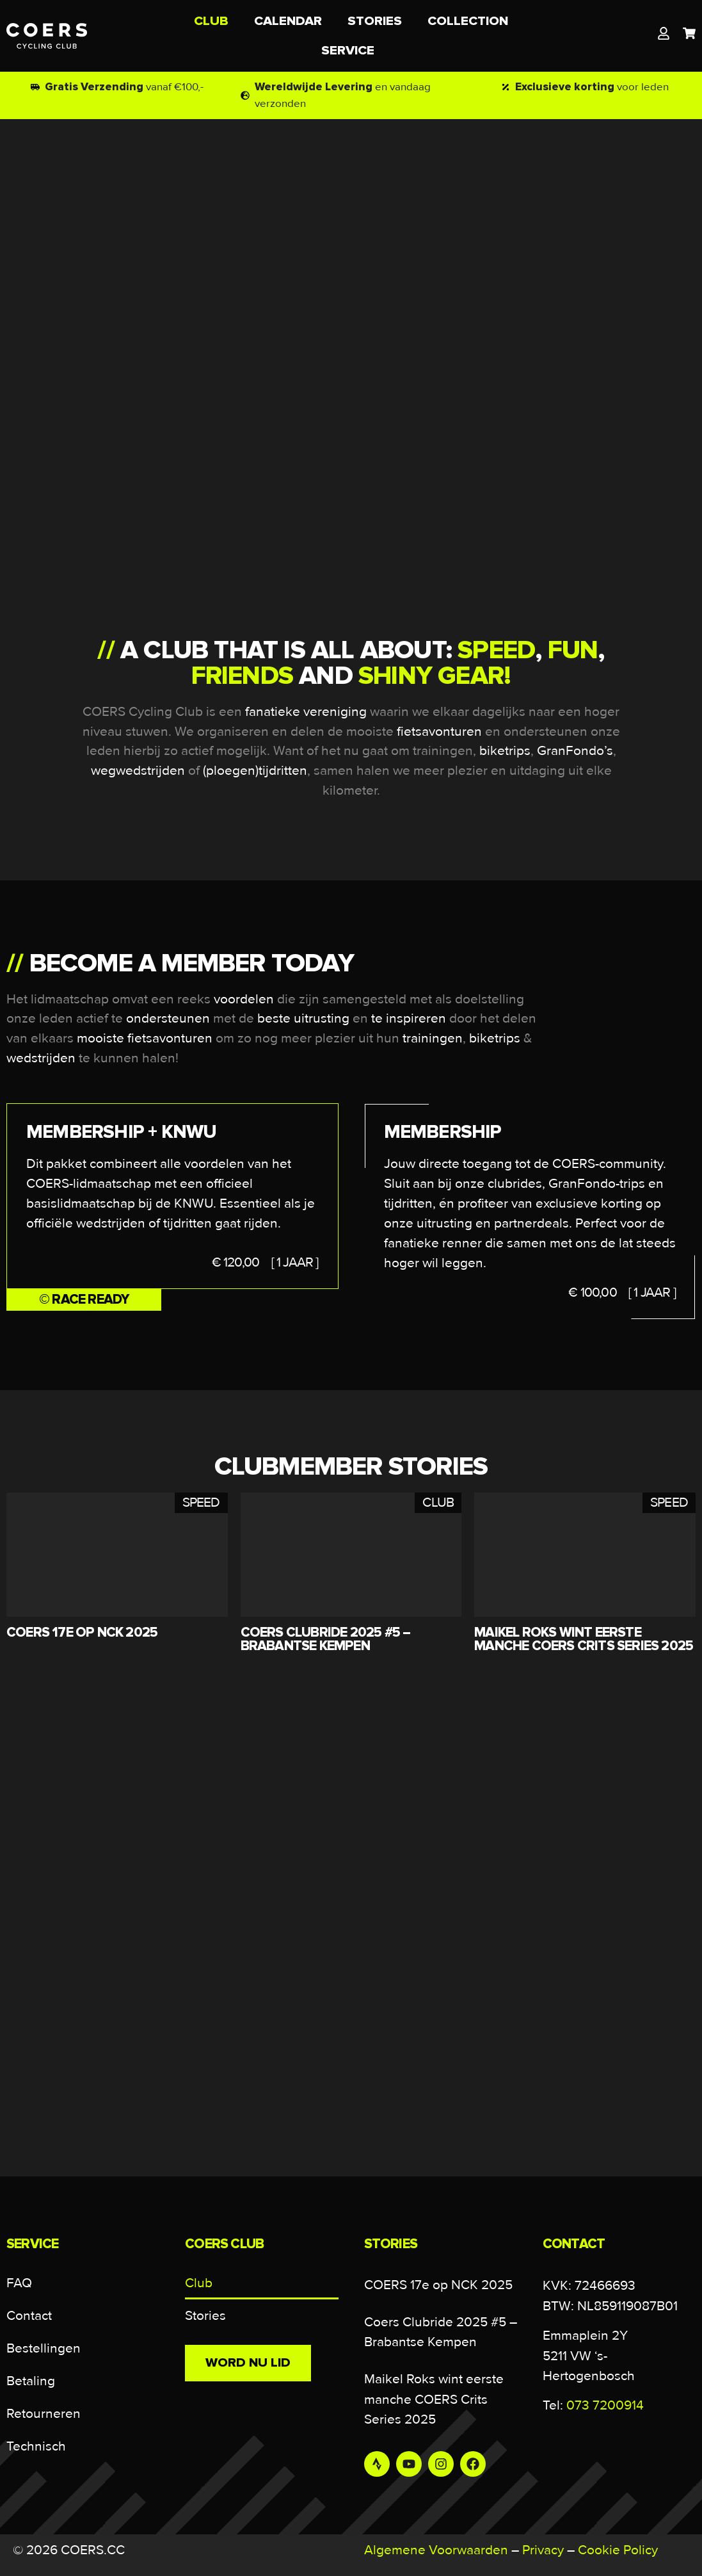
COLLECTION (467, 21)
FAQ (19, 2283)
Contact (29, 2316)
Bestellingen (43, 2348)
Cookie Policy (618, 2550)
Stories (205, 2316)
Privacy (543, 2550)
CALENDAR (288, 21)
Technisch (36, 2446)
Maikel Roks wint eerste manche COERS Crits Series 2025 (434, 2399)
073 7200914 (605, 2405)
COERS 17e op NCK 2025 (438, 2285)
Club (198, 2283)
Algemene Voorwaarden (436, 2550)
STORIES (374, 21)
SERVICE (351, 50)
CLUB (211, 21)
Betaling (30, 2381)
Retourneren (43, 2414)
